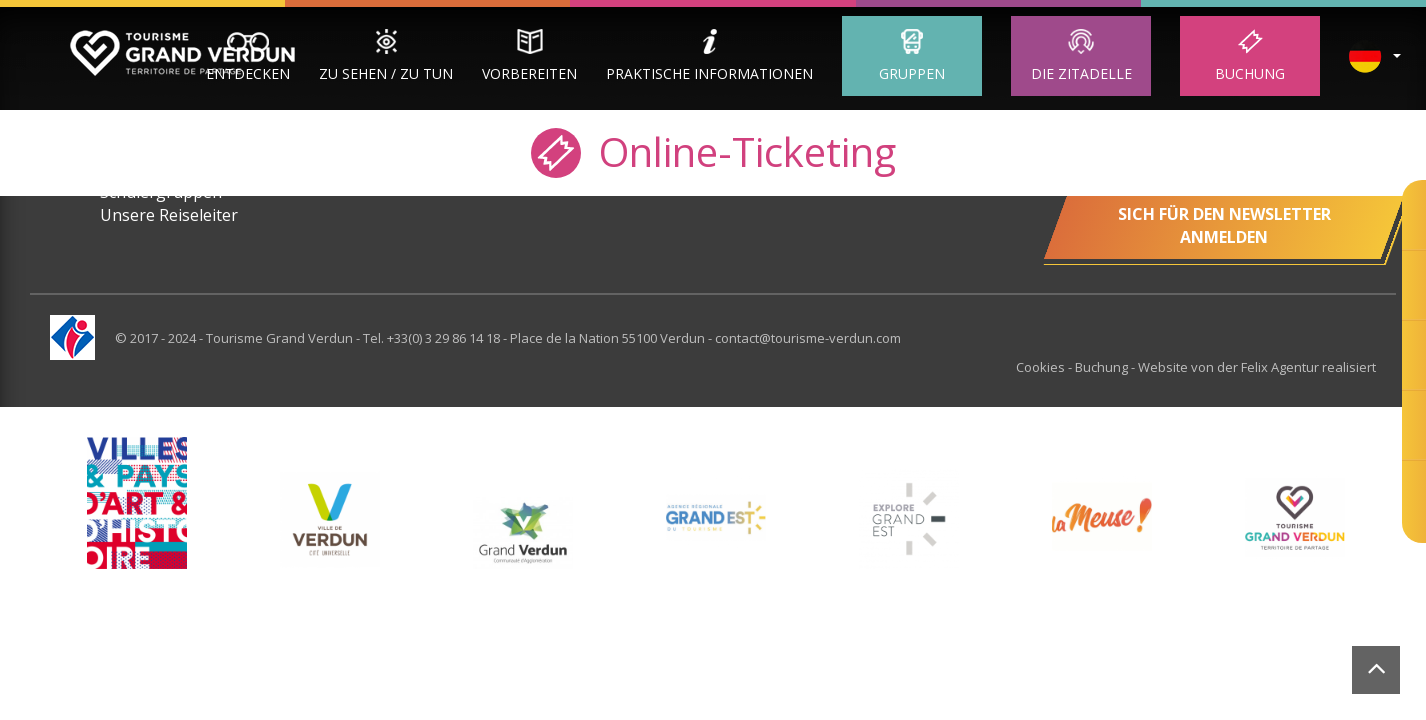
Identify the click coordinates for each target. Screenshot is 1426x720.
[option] (329, 519)
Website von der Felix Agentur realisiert (1257, 367)
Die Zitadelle (1081, 73)
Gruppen (912, 73)
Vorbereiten (529, 73)
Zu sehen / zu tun (386, 73)
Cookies (1042, 367)
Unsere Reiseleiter (169, 215)
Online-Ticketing (713, 150)
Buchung (1250, 73)
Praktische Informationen (709, 73)
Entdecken (248, 73)
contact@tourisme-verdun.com (808, 338)
